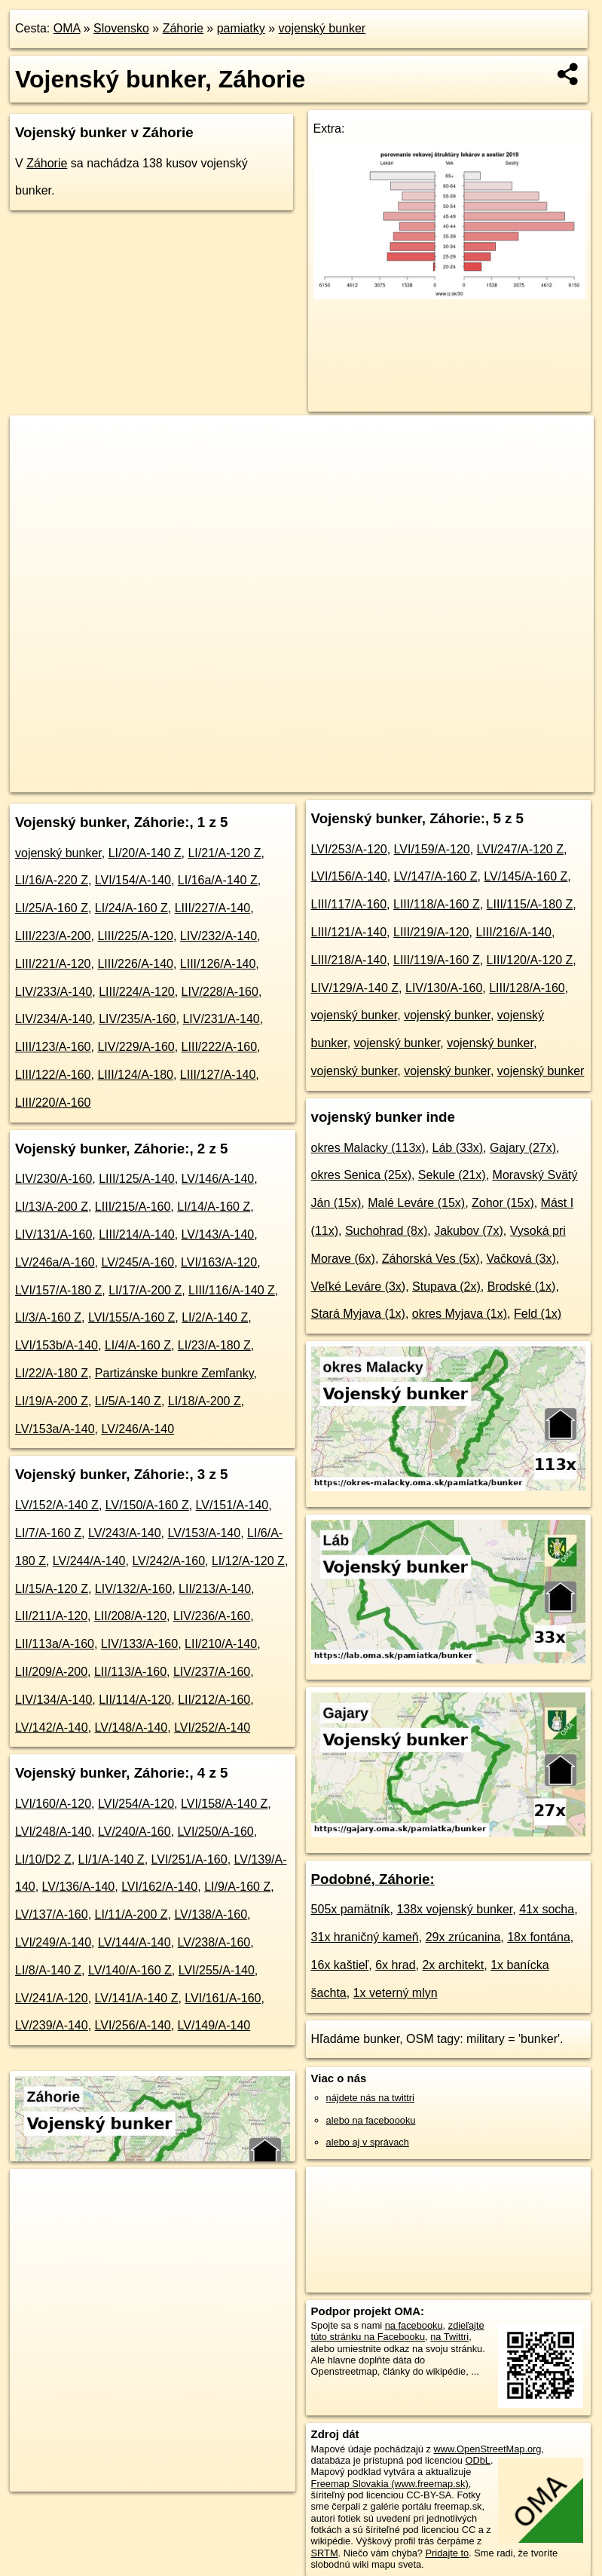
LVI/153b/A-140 (56, 1345)
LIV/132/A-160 (133, 1588)
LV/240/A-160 (134, 1831)
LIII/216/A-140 (513, 932)
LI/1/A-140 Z (111, 1859)
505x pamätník (350, 1909)
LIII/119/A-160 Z (436, 960)
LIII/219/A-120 (431, 932)
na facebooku (414, 2325)
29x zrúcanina (463, 1937)
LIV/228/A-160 (220, 991)
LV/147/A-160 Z (436, 876)
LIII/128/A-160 (527, 988)
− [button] (36, 464)
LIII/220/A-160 (53, 1102)
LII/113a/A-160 (54, 1643)
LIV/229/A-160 (135, 1046)
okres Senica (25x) (361, 1175)
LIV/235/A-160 (137, 1018)
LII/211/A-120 (51, 1616)
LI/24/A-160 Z (131, 908)
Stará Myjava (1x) (358, 1313)
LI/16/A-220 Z (51, 880)
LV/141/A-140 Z (137, 1998)
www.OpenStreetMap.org (488, 2449)
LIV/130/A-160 (443, 988)
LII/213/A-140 (215, 1588)
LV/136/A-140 (78, 1886)
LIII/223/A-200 (53, 936)
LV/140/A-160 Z (130, 1970)
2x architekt (453, 1965)
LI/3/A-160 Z (48, 1317)
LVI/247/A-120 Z (520, 849)
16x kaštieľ (340, 1965)
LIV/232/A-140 (218, 936)
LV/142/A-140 (51, 1727)
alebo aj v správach (367, 2142)
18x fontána (538, 1937)
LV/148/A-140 (131, 1727)
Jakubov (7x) (468, 1230)
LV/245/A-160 (137, 1262)
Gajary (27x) (523, 1147)
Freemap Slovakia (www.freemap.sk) (390, 2483)
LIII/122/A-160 (53, 1074)
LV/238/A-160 (214, 1942)
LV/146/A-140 (218, 1178)
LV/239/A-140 (51, 2025)
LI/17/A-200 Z (145, 1290)
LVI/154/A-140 (133, 880)
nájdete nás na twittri (370, 2097)
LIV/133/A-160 (139, 1643)
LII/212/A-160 (214, 1699)
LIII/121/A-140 (349, 932)
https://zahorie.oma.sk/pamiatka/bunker (512, 780)
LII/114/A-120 (135, 1699)
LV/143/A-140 (218, 1234)
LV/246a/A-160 (55, 1262)
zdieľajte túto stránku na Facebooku (397, 2331)
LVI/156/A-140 (349, 876)
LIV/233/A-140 (53, 991)
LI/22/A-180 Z (51, 1373)
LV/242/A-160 (168, 1560)
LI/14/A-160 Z (213, 1206)
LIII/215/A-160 (133, 1206)
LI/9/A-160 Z (237, 1886)
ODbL (477, 2460)
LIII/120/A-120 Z (530, 960)
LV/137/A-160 (51, 1914)
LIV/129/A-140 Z (355, 988)
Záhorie (183, 28)
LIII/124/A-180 (135, 1074)
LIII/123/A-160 (53, 1046)
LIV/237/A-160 (211, 1671)
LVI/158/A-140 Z (224, 1803)
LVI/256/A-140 (133, 2025)
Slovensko (121, 28)
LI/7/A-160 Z (48, 1533)
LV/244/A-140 (89, 1560)
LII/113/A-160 (130, 1671)
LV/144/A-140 (134, 1942)
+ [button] (36, 441)
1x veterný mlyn (395, 1992)
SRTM (324, 2553)
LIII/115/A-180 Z (530, 904)
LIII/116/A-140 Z (231, 1290)
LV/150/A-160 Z (147, 1505)
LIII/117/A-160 (349, 904)
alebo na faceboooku (371, 2120)
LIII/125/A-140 (137, 1178)
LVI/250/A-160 (216, 1831)
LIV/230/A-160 (53, 1178)
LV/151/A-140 (232, 1505)
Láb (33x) (458, 1147)
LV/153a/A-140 (55, 1429)
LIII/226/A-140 (135, 963)
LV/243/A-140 (124, 1533)
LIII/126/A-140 (218, 963)
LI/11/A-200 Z (131, 1914)
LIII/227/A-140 (213, 908)
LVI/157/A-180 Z (58, 1290)
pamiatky (241, 28)
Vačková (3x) (521, 1258)
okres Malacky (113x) (368, 1147)
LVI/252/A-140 (212, 1727)
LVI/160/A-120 (53, 1803)
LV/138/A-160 (210, 1914)
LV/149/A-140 (214, 2025)
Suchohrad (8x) (386, 1230)
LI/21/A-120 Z (224, 853)
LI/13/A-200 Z (51, 1206)
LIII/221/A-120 (53, 963)
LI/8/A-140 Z (48, 1970)
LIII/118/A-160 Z (436, 904)
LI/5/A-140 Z (128, 1401)
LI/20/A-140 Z (145, 853)
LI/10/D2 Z (43, 1859)
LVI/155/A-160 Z (131, 1317)
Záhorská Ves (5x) (431, 1258)
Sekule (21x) (452, 1175)
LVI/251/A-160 (189, 1859)
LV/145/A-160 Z (525, 876)
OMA (67, 28)
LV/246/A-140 (137, 1429)
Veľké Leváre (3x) (358, 1286)
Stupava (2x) (446, 1286)
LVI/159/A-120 (432, 849)
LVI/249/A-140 (53, 1942)
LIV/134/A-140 (53, 1699)
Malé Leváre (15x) (416, 1202)
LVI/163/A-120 (219, 1262)
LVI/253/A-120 (349, 849)
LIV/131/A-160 (53, 1234)
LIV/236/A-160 (211, 1616)
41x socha (546, 1909)
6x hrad (395, 1965)
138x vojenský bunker (454, 1909)
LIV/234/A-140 (53, 1018)
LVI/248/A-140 (53, 1831)
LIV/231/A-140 (220, 1018)
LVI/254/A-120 (136, 1803)
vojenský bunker (322, 28)
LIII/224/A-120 (137, 991)
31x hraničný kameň (365, 1937)
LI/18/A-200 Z (204, 1401)
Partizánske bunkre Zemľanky (174, 1373)
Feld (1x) (537, 1313)
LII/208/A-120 (130, 1616)
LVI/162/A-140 (159, 1886)
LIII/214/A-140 (137, 1234)
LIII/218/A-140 (349, 960)
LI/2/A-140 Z (215, 1317)
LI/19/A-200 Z (51, 1401)
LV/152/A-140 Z (57, 1505)
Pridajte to (447, 2553)
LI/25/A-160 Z (51, 908)
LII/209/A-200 (51, 1671)
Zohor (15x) (503, 1202)
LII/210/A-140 (221, 1643)
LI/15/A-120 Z (51, 1588)
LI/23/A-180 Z (214, 1345)
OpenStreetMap (307, 780)
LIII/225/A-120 (135, 936)
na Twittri (449, 2336)
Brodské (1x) (521, 1286)
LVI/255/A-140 (217, 1970)
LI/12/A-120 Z (248, 1560)
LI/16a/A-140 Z (218, 880)
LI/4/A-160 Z (138, 1345)
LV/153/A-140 (204, 1533)
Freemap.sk (385, 780)
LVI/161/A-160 (223, 1998)
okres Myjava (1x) (459, 1313)
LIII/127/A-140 (218, 1074)
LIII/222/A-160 (220, 1046)
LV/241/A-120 (51, 1998)
